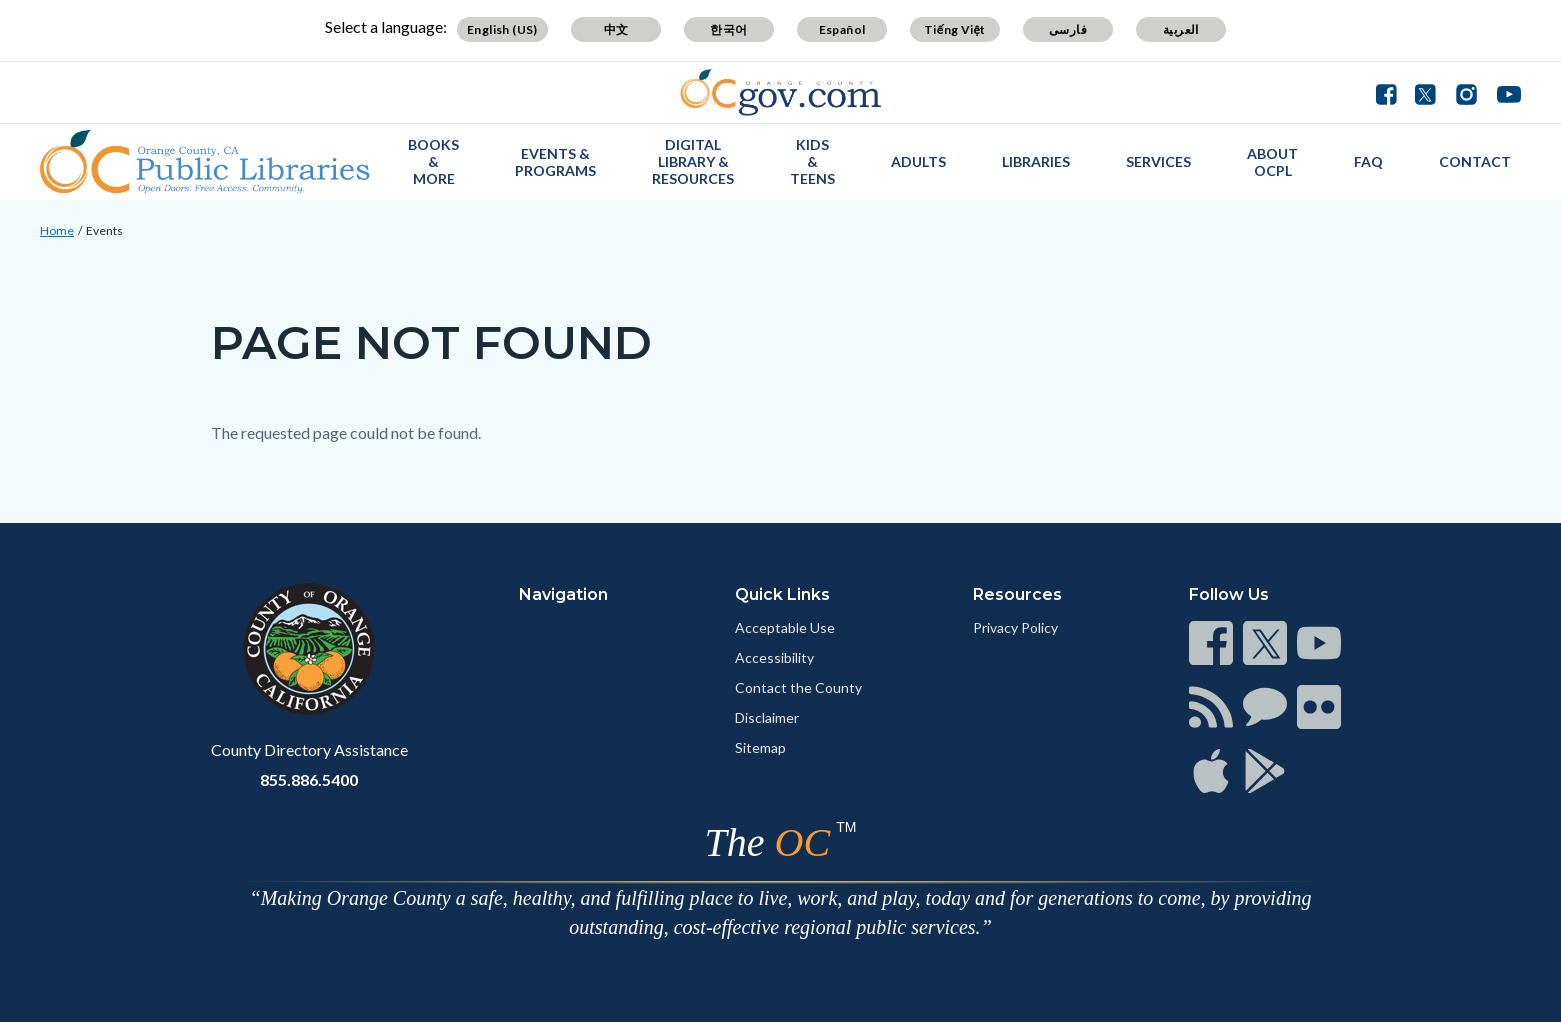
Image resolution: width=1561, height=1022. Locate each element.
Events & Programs (555, 162)
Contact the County (798, 687)
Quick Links (782, 594)
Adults (918, 161)
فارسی (1068, 29)
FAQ (1368, 161)
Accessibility (774, 657)
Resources (1017, 594)
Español (842, 29)
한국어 (728, 29)
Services (1158, 161)
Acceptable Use (785, 627)
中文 (616, 29)
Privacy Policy (1015, 627)
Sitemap (760, 747)
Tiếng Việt (955, 29)
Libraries (1036, 161)
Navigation (563, 594)
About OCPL (1272, 162)
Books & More (433, 161)
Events (104, 230)
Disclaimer (767, 717)
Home (57, 230)
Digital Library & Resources (693, 161)
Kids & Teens (812, 161)
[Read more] (780, 92)
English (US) (502, 29)
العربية (1181, 29)
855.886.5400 (309, 779)
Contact (1475, 161)
